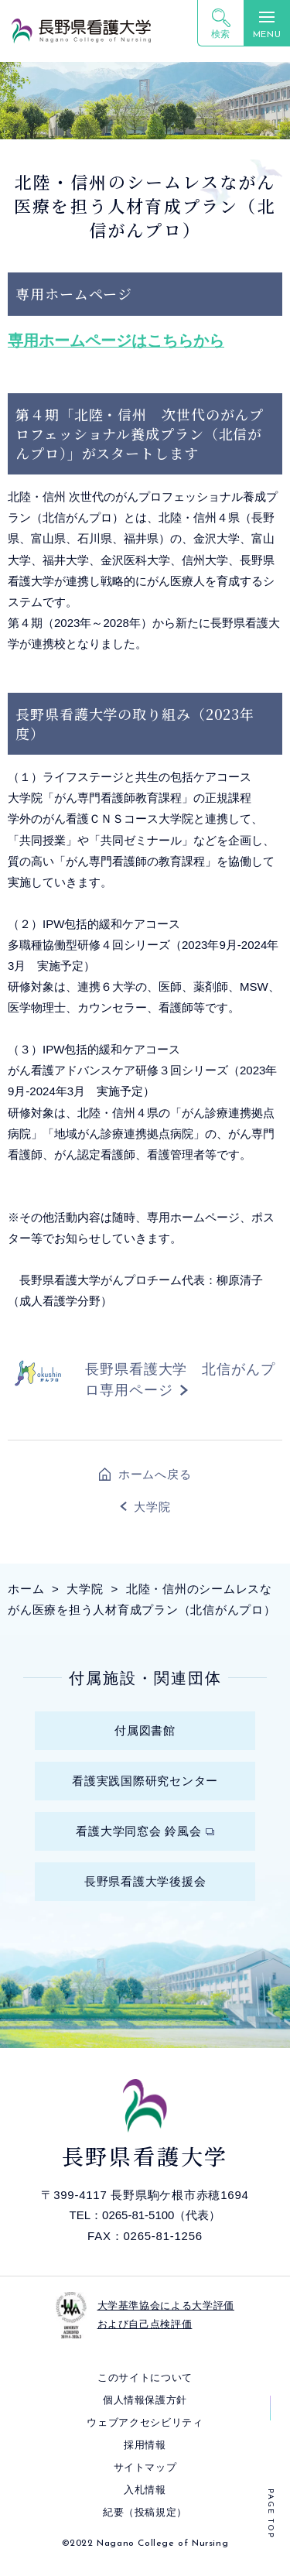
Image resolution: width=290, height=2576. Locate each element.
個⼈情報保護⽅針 (145, 2400)
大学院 (152, 1506)
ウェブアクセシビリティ (145, 2422)
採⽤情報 (145, 2445)
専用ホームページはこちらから (116, 340)
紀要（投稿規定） (145, 2512)
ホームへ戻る (155, 1474)
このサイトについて (145, 2377)
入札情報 (145, 2490)
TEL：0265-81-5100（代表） (145, 2214)
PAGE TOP (270, 2514)
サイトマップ (145, 2467)
